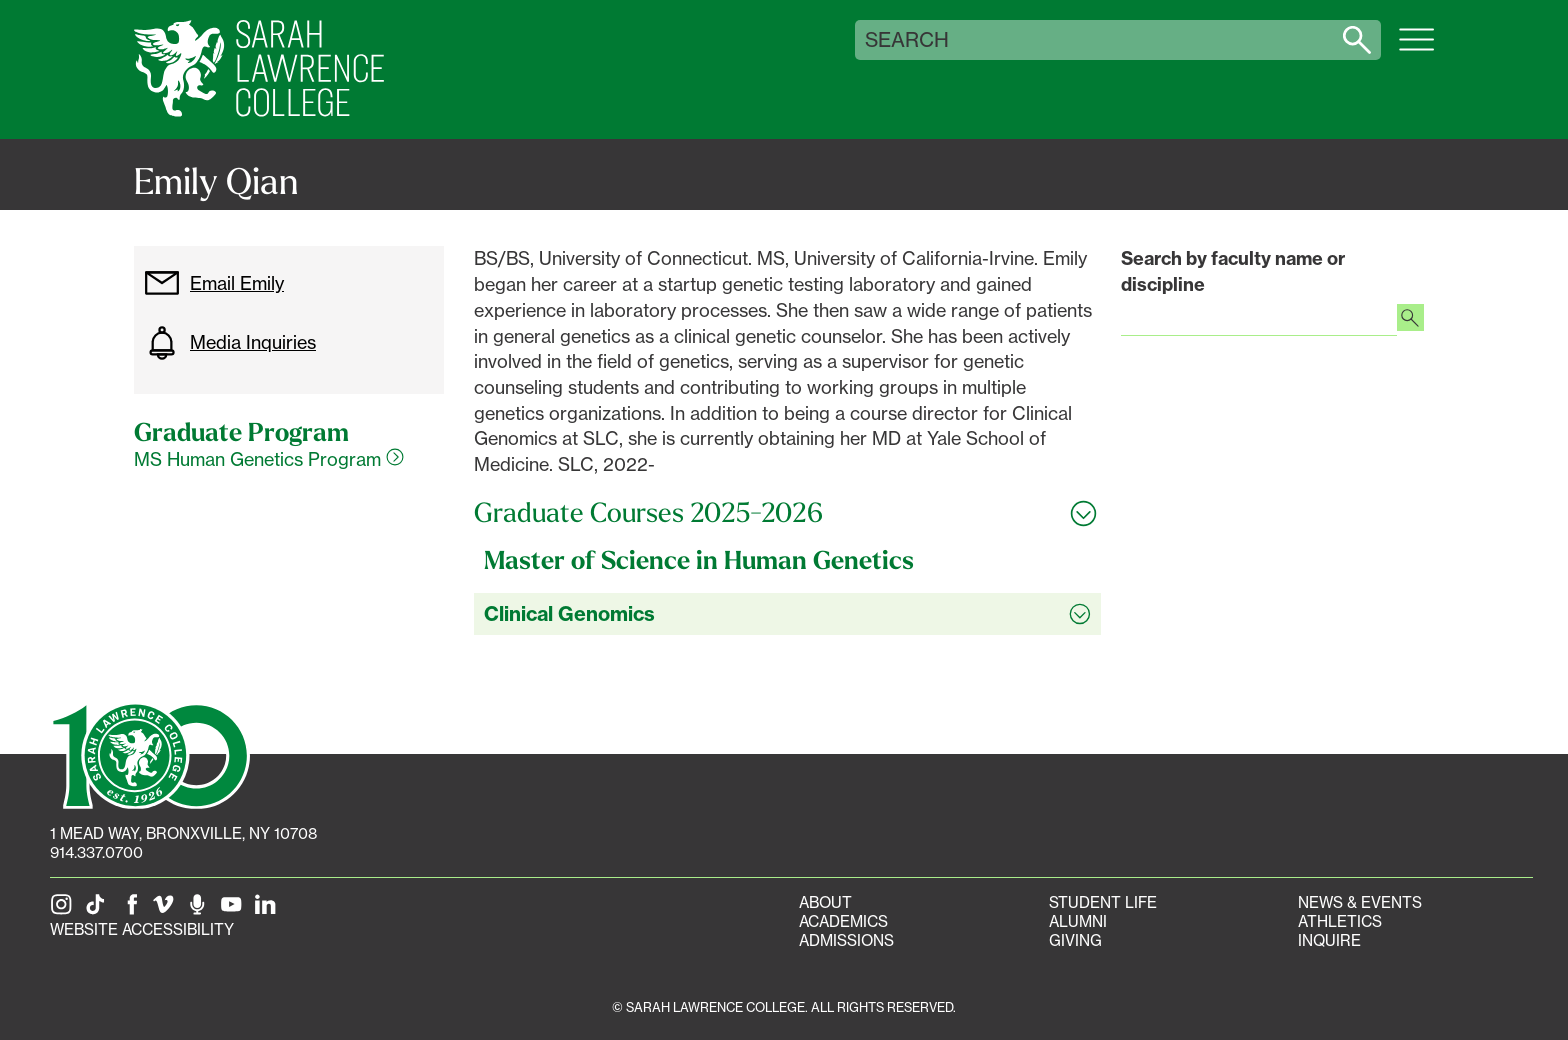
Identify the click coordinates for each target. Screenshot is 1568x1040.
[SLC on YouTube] (235, 910)
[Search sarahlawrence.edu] (1357, 40)
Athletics (1340, 921)
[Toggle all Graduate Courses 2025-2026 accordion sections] (787, 513)
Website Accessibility (142, 929)
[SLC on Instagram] (65, 910)
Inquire (1329, 940)
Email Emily (214, 283)
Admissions (846, 940)
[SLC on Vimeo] (167, 910)
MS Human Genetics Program (269, 459)
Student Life (1103, 902)
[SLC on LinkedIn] (269, 910)
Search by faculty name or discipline (1233, 271)
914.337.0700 (96, 852)
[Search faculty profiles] (1410, 320)
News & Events (1360, 902)
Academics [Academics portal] (843, 921)
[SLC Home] (259, 69)
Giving (1075, 940)
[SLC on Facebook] (133, 910)
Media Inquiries (230, 343)
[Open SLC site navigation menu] (1416, 50)
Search (907, 40)
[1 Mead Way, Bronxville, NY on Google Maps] (183, 833)
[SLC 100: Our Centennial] (150, 754)
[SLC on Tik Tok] (99, 910)
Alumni (1078, 921)
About (825, 902)
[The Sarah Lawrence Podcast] (201, 910)
